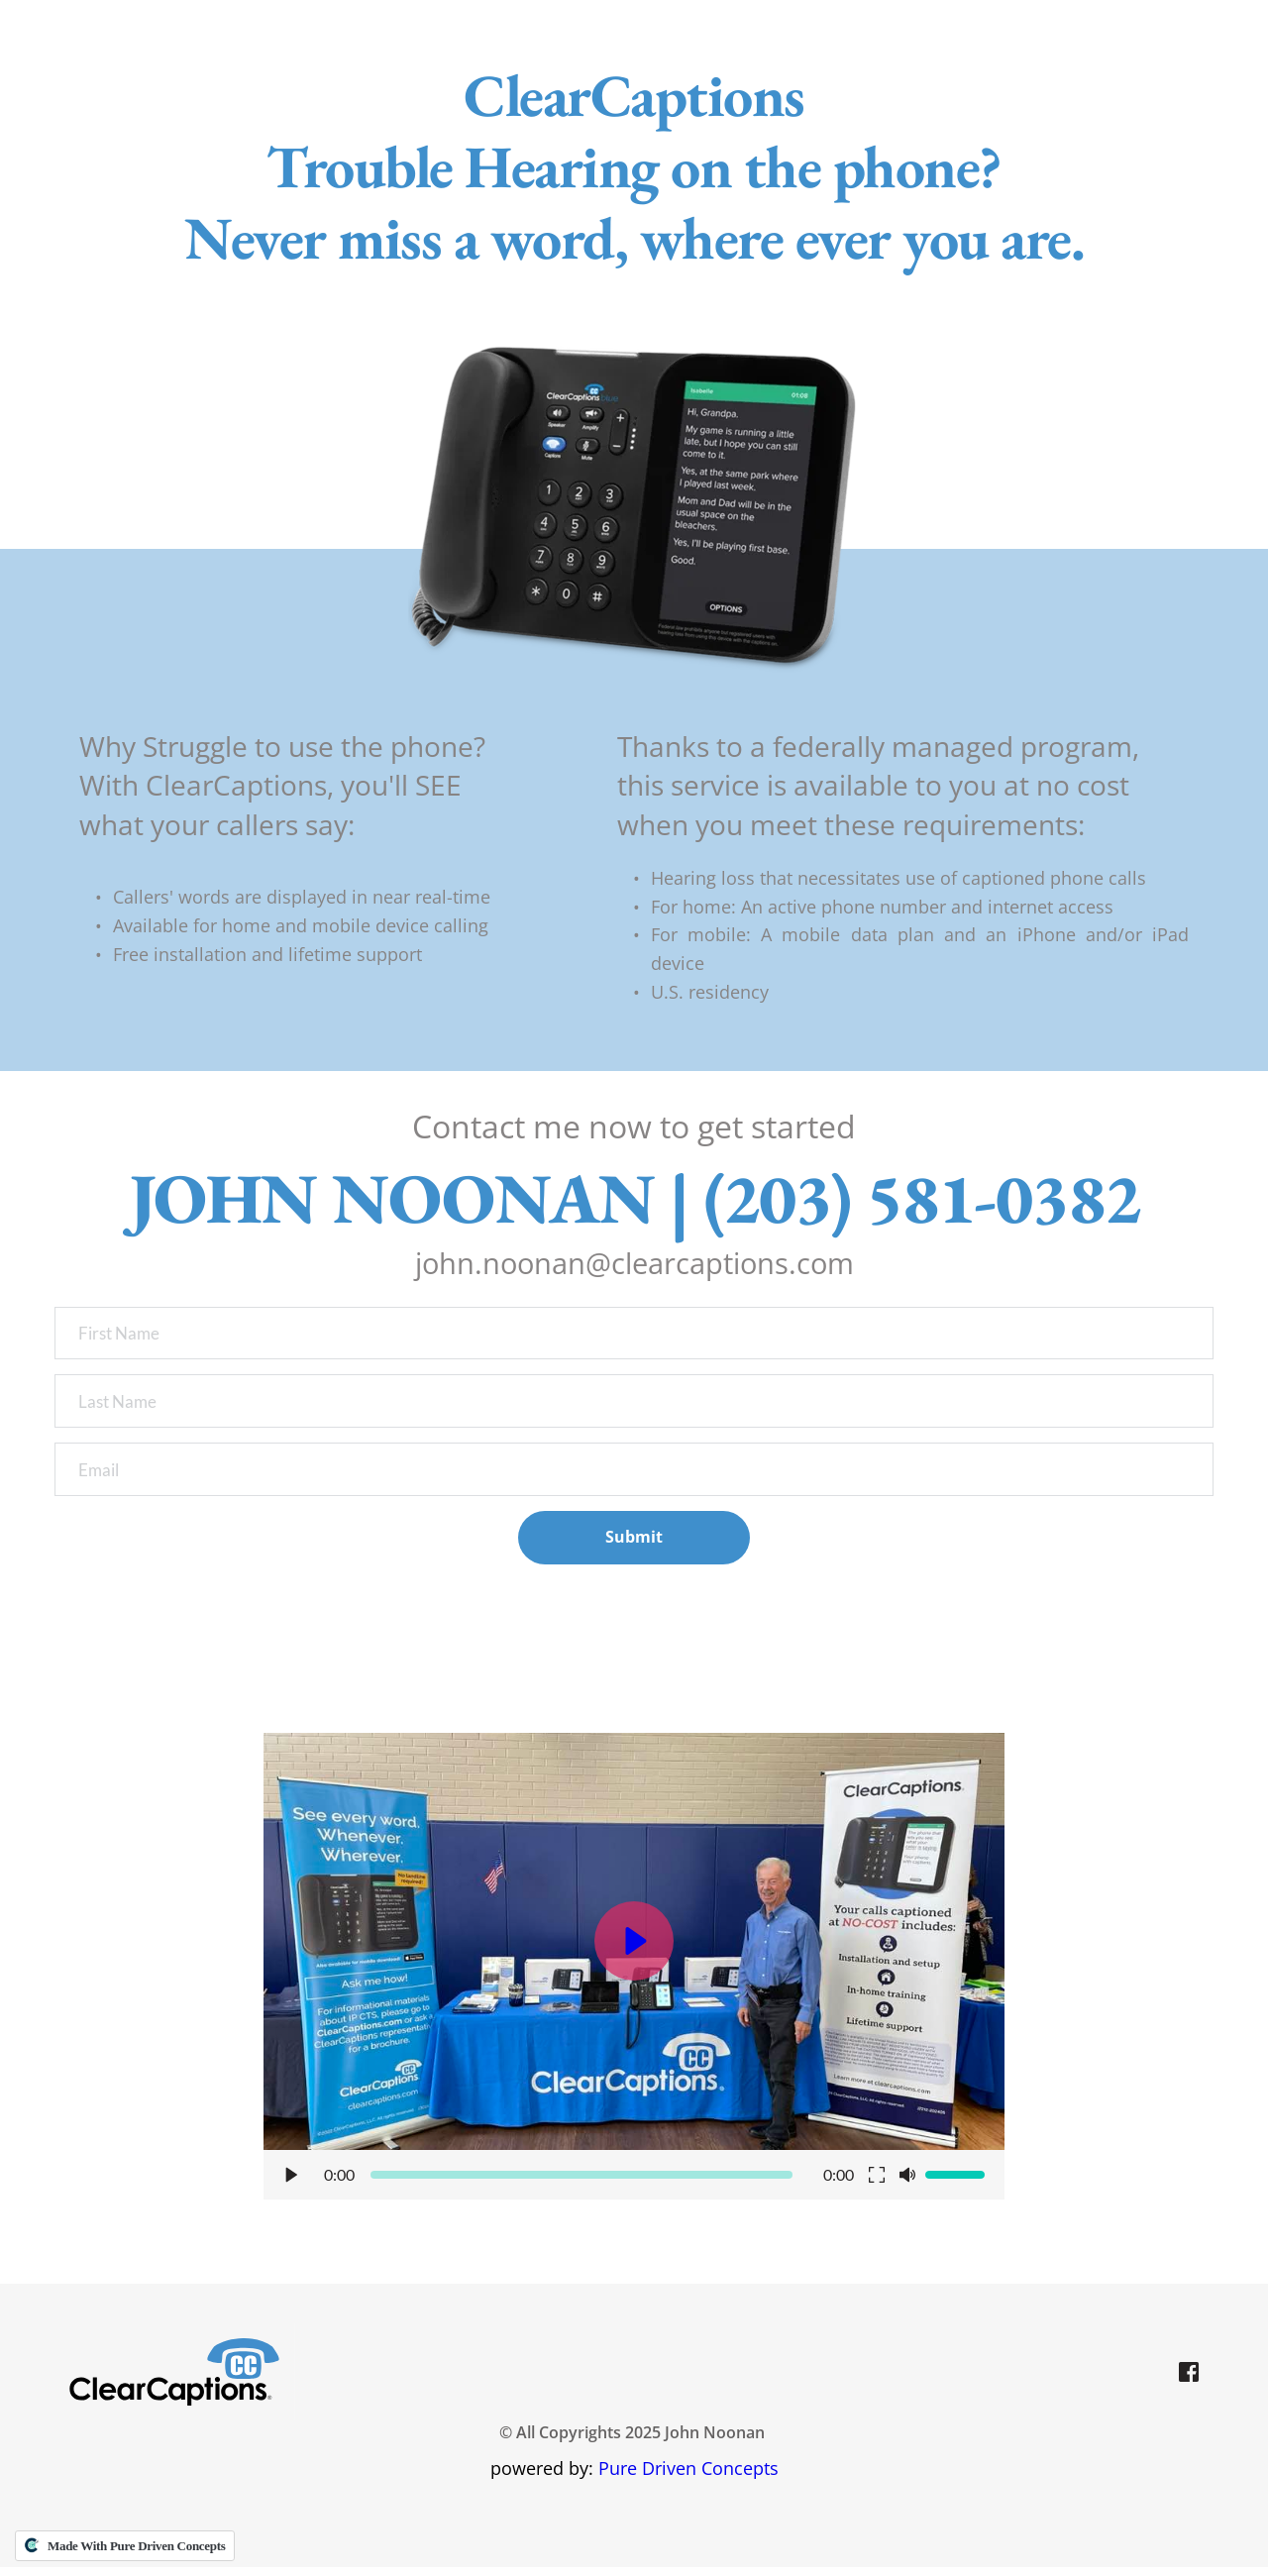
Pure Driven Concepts (688, 2477)
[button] (634, 1975)
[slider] (581, 2184)
